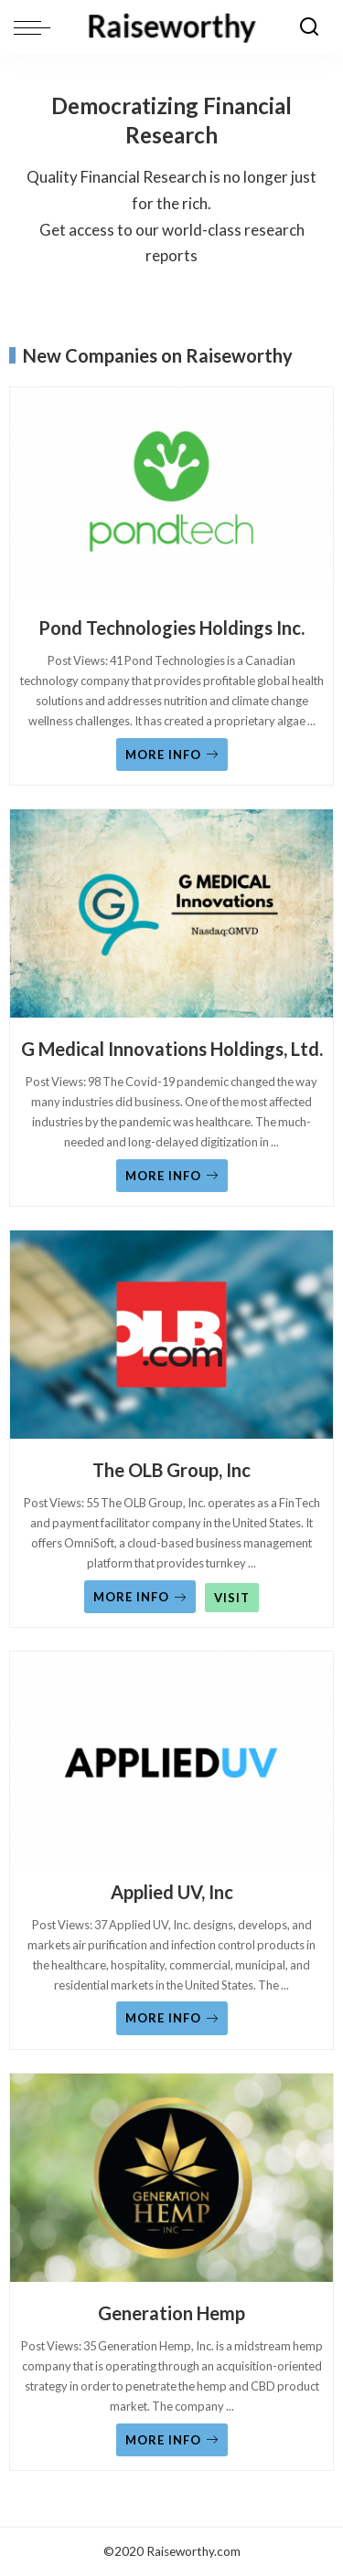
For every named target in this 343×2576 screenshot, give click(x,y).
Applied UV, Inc (172, 1892)
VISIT (232, 1597)
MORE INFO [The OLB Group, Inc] (140, 1596)
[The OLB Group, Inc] (171, 1339)
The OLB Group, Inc (171, 1470)
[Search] (309, 27)
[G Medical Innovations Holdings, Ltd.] (171, 918)
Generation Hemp (171, 2313)
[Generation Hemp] (171, 2182)
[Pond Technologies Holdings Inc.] (171, 496)
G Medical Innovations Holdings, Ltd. (172, 1049)
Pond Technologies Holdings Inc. (171, 628)
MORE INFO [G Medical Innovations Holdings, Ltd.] (172, 1175)
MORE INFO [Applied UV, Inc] (172, 2018)
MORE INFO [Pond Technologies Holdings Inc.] (172, 754)
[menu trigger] (36, 27)
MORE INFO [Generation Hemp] (172, 2440)
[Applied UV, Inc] (171, 1760)
